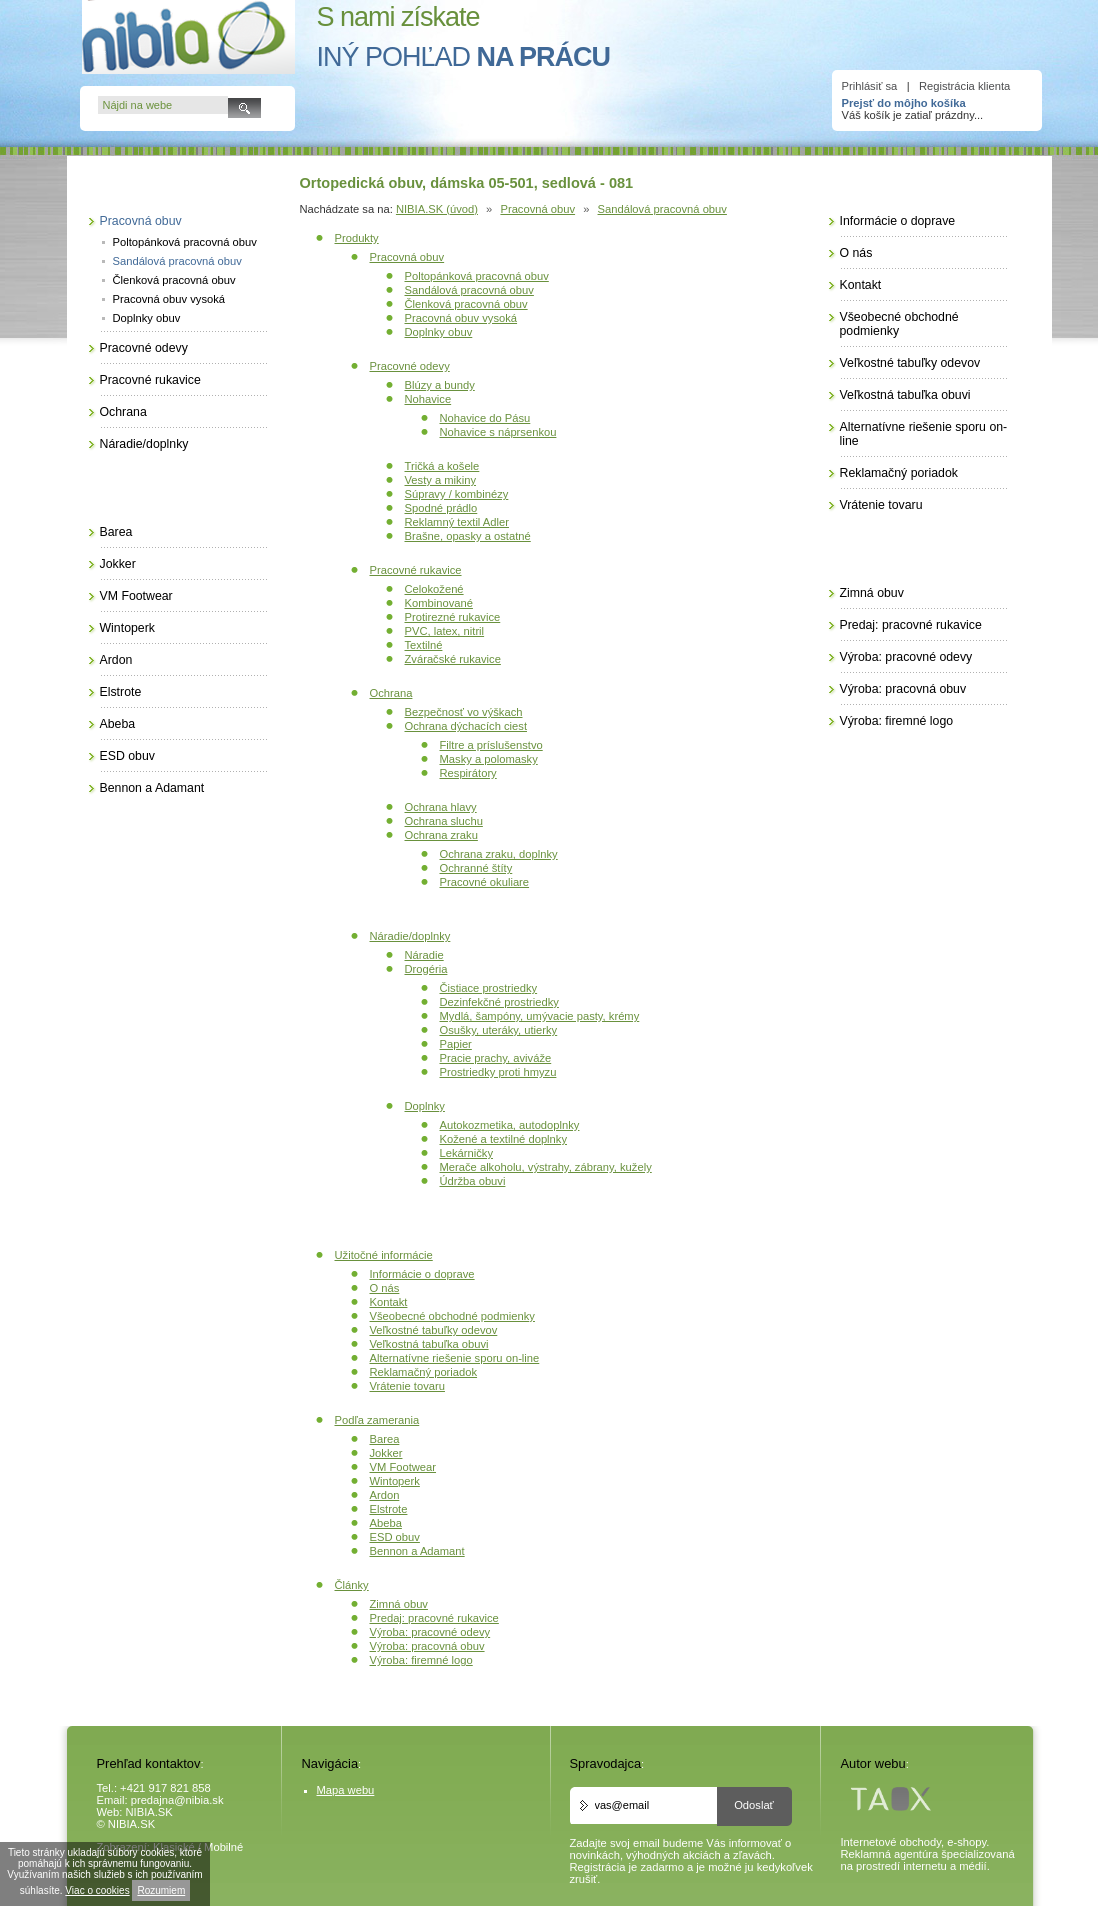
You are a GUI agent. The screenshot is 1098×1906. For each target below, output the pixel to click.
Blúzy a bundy (440, 385)
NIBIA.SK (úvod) (437, 209)
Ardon (385, 1495)
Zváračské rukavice (453, 659)
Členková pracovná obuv (466, 304)
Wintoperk (395, 1481)
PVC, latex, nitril (445, 631)
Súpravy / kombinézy (457, 494)
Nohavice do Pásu (485, 418)
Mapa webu (346, 1790)
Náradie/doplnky (410, 936)
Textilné (424, 645)
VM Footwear (403, 1467)
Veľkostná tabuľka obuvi (429, 1344)
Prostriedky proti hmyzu (498, 1072)
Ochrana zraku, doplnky (499, 854)
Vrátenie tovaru (407, 1386)
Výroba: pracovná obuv (427, 1646)
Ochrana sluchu (444, 821)
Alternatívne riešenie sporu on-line (455, 1358)
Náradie (424, 955)
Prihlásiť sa (870, 86)
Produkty (357, 238)
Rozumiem (161, 1890)
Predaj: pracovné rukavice (434, 1618)
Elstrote (389, 1509)
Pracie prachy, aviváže (496, 1058)
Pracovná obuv (537, 209)
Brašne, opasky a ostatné (468, 536)
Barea (385, 1439)
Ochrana (391, 693)
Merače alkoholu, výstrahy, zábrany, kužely (546, 1167)
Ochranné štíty (476, 868)
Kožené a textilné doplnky (504, 1139)
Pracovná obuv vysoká (461, 318)
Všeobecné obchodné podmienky (452, 1316)
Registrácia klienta (964, 86)
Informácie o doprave (422, 1274)
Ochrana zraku (441, 835)
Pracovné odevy (410, 366)
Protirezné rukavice (453, 617)
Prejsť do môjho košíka (904, 103)
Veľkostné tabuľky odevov (434, 1330)
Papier (456, 1044)
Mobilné (223, 1847)
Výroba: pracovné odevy (430, 1632)
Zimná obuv (399, 1604)
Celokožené (434, 589)
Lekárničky (466, 1153)
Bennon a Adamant (417, 1551)
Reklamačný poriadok (424, 1372)
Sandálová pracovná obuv (662, 209)
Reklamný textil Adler (457, 522)
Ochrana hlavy (441, 807)
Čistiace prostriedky (489, 988)
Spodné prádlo (441, 508)
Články (352, 1585)
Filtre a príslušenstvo (491, 745)
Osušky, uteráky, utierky (499, 1030)
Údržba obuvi (473, 1181)
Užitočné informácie (384, 1255)
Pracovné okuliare (485, 882)
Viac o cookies (97, 1890)
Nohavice (428, 399)
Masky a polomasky (489, 759)
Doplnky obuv (439, 332)
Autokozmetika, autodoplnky (510, 1125)
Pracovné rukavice (416, 570)
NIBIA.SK (149, 1812)
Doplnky (425, 1106)
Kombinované (439, 603)
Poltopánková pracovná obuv (477, 276)
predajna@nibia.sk (177, 1800)
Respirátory (468, 773)
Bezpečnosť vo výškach (464, 712)
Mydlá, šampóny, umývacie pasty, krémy (540, 1016)
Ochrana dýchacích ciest (466, 726)
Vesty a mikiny (441, 480)
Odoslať (754, 1805)
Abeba (386, 1523)
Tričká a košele (442, 466)
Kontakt (389, 1302)
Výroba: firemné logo (421, 1660)
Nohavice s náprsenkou (498, 432)
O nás (385, 1288)
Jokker (386, 1453)
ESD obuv (395, 1537)
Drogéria (426, 969)
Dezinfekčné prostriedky (499, 1002)
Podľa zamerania (377, 1420)
